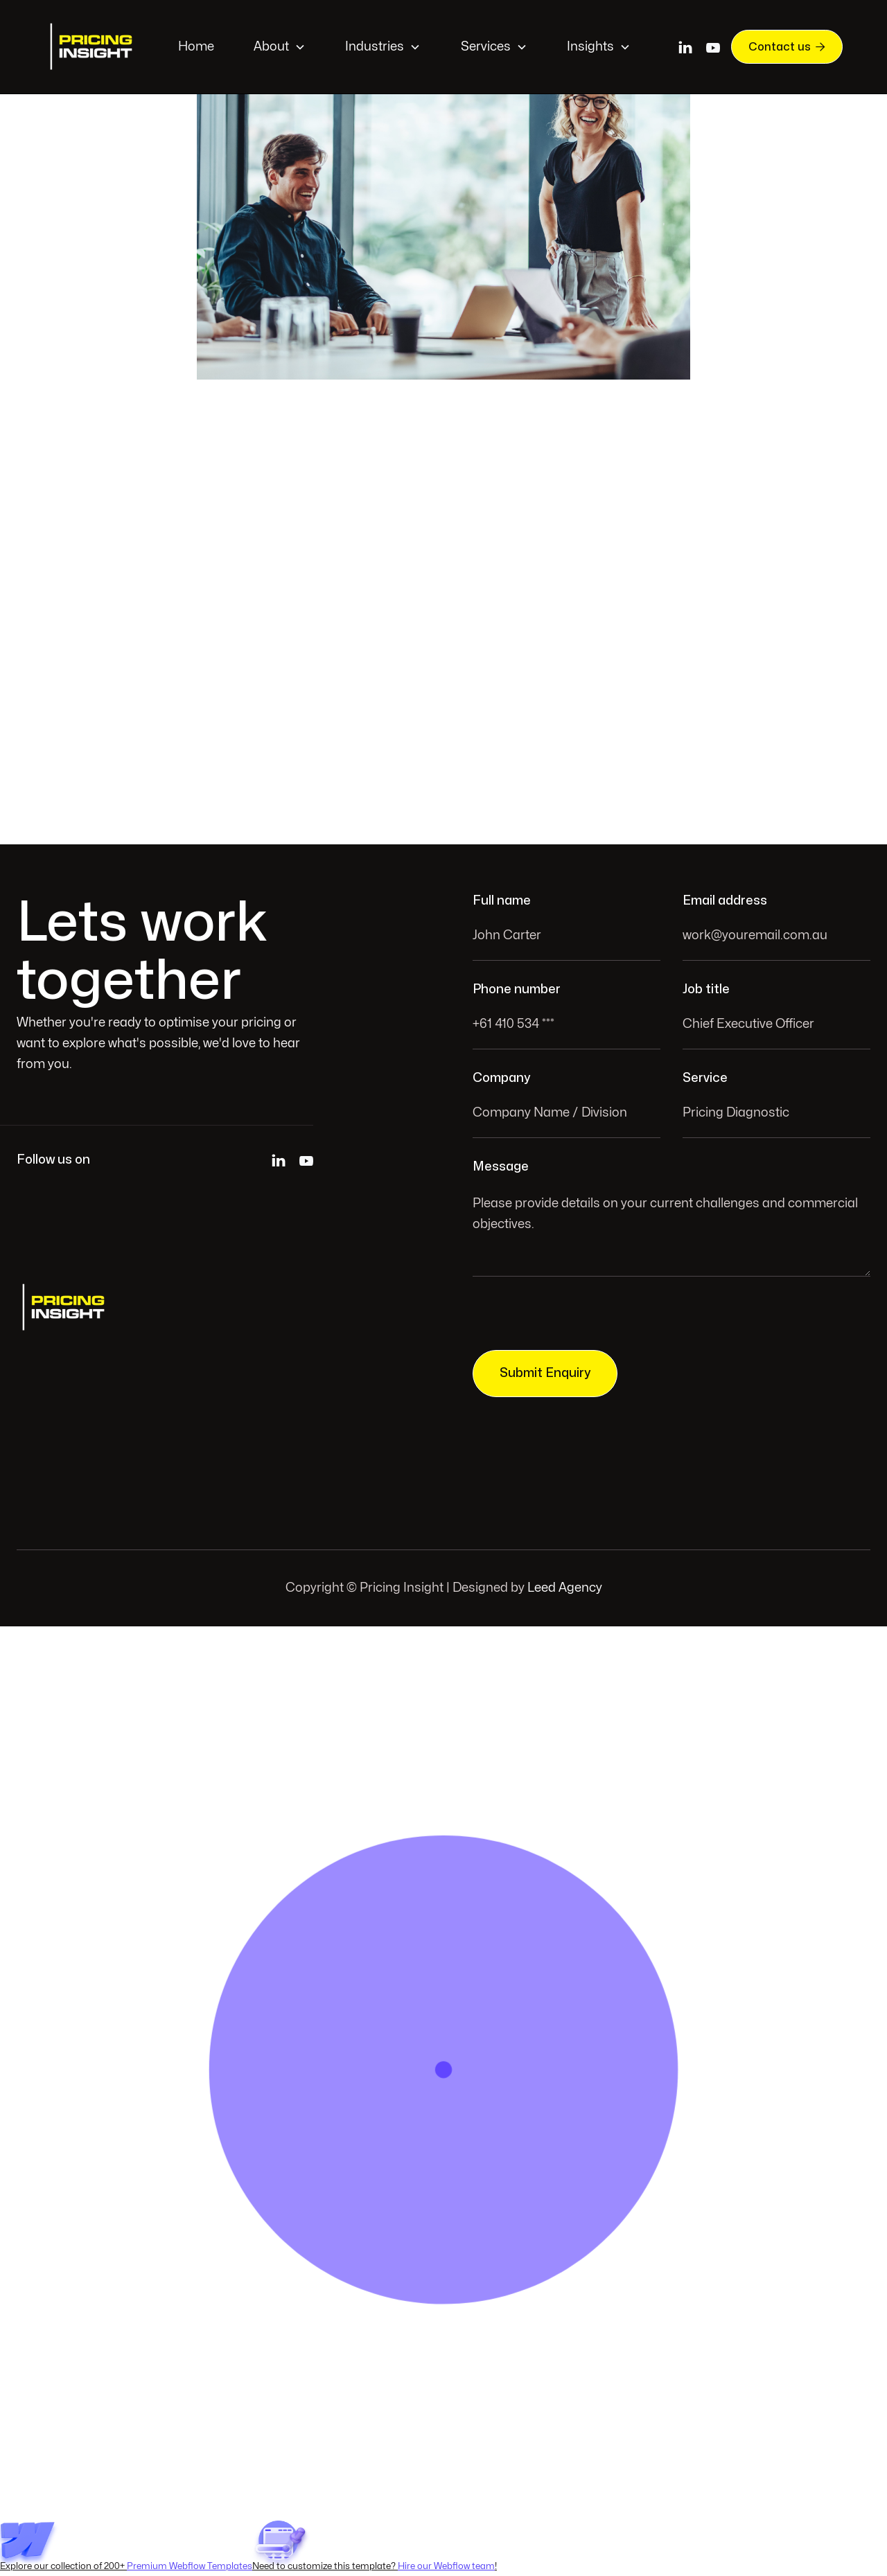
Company (501, 1078)
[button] (280, 47)
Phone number (517, 989)
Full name (502, 901)
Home (196, 47)
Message (501, 1167)
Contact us (786, 46)
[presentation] (578, 1317)
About (271, 47)
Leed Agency (564, 1588)
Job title (706, 989)
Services (486, 47)
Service (705, 1078)
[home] (92, 46)
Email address (725, 901)
